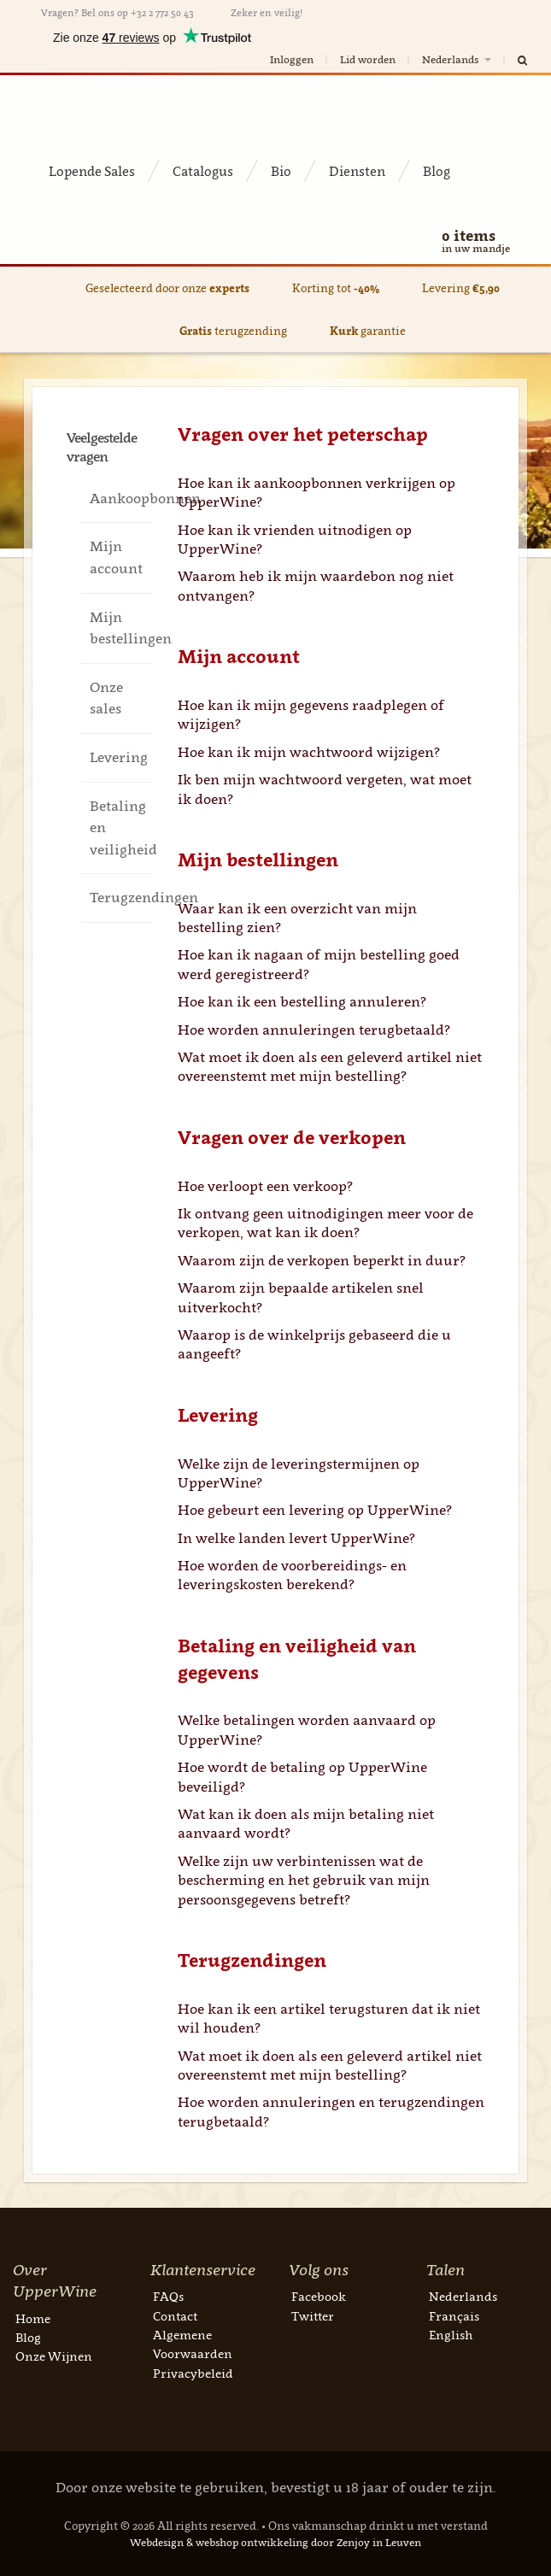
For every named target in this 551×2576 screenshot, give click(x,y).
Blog (436, 171)
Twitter (312, 2316)
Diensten (357, 171)
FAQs (168, 2296)
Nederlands (458, 59)
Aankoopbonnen (120, 498)
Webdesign (157, 2542)
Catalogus (203, 171)
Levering (119, 757)
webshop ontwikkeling (252, 2542)
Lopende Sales (92, 171)
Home (32, 2318)
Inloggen (292, 59)
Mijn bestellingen (120, 628)
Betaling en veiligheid (120, 827)
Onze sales (106, 698)
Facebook (318, 2296)
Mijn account (116, 557)
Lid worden (368, 59)
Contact (175, 2316)
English (450, 2334)
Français (454, 2316)
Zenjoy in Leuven (379, 2542)
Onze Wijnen (53, 2356)
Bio (281, 171)
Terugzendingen (120, 897)
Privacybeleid (193, 2373)
